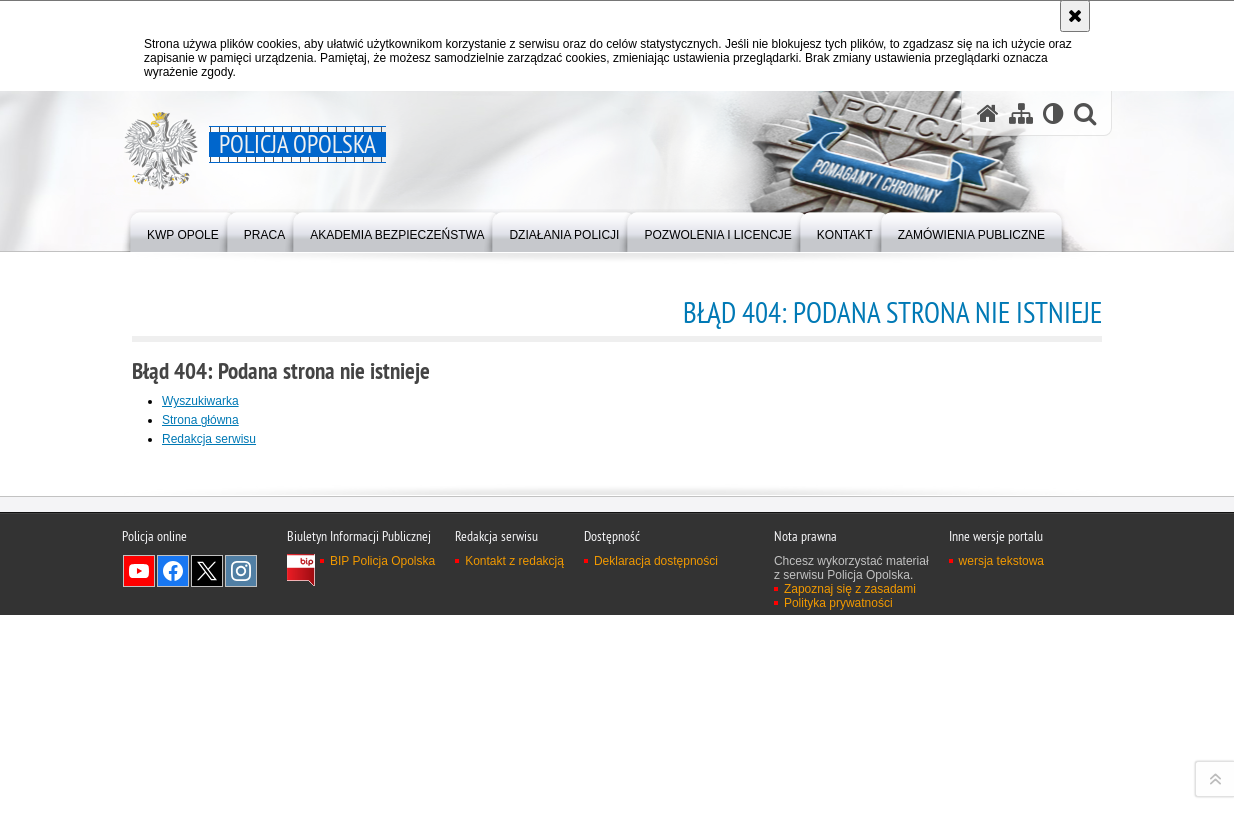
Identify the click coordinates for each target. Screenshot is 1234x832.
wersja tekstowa (1001, 817)
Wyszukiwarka (200, 401)
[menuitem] (183, 230)
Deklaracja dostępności (656, 817)
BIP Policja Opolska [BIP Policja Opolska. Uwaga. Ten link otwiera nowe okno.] (382, 817)
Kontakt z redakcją (514, 817)
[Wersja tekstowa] (1053, 113)
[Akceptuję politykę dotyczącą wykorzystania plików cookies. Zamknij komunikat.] (1075, 16)
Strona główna (200, 420)
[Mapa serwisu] (1021, 113)
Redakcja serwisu (209, 439)
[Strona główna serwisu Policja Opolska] (988, 113)
